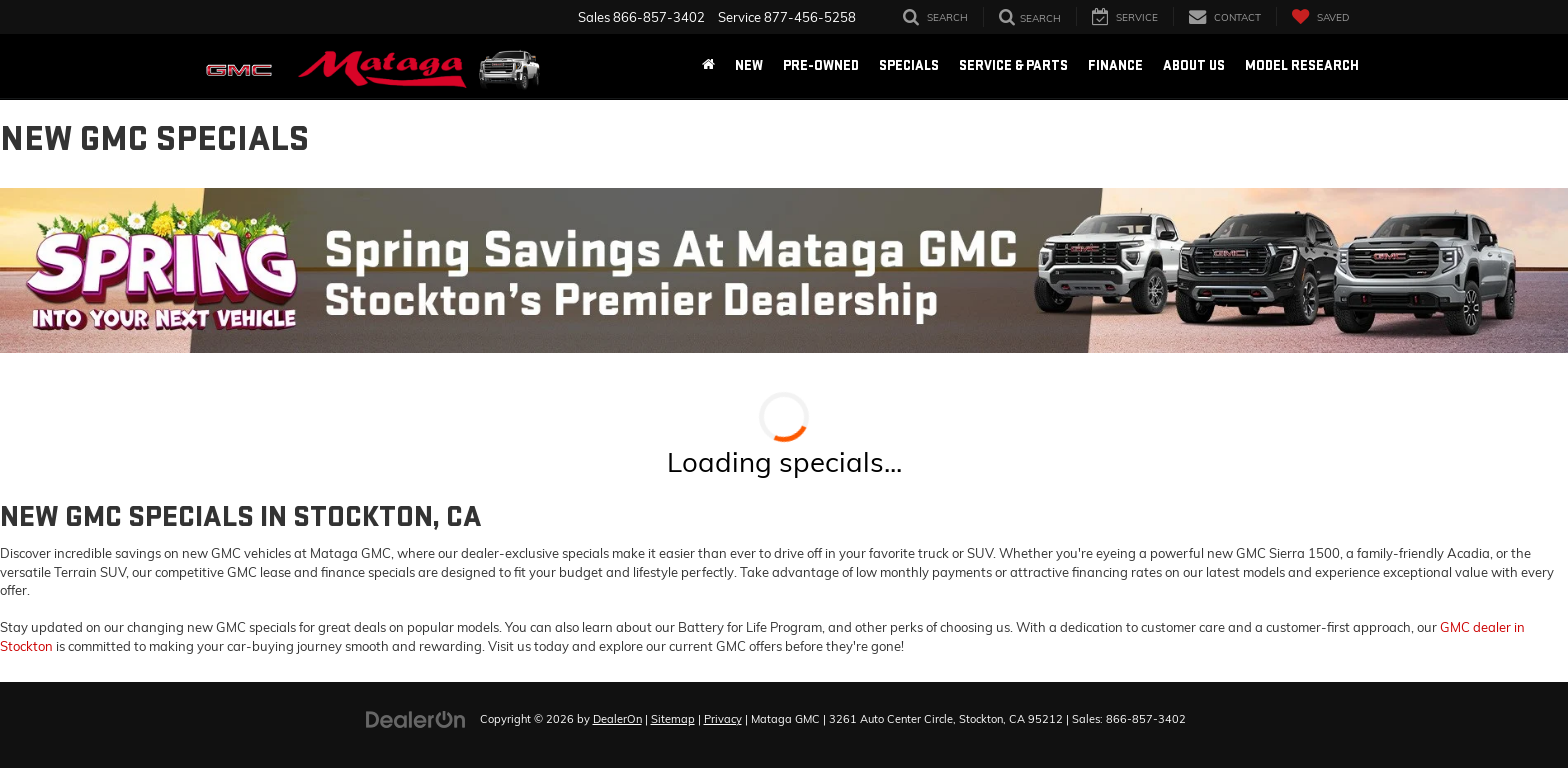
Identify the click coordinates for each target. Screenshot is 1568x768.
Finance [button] (1115, 65)
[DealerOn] (416, 718)
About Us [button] (1194, 65)
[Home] (708, 66)
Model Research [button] (1302, 65)
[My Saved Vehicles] (1320, 16)
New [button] (749, 65)
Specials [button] (909, 65)
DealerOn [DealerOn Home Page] (617, 719)
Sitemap (673, 719)
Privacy (723, 719)
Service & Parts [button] (1013, 65)
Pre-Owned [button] (821, 65)
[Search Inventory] (935, 16)
